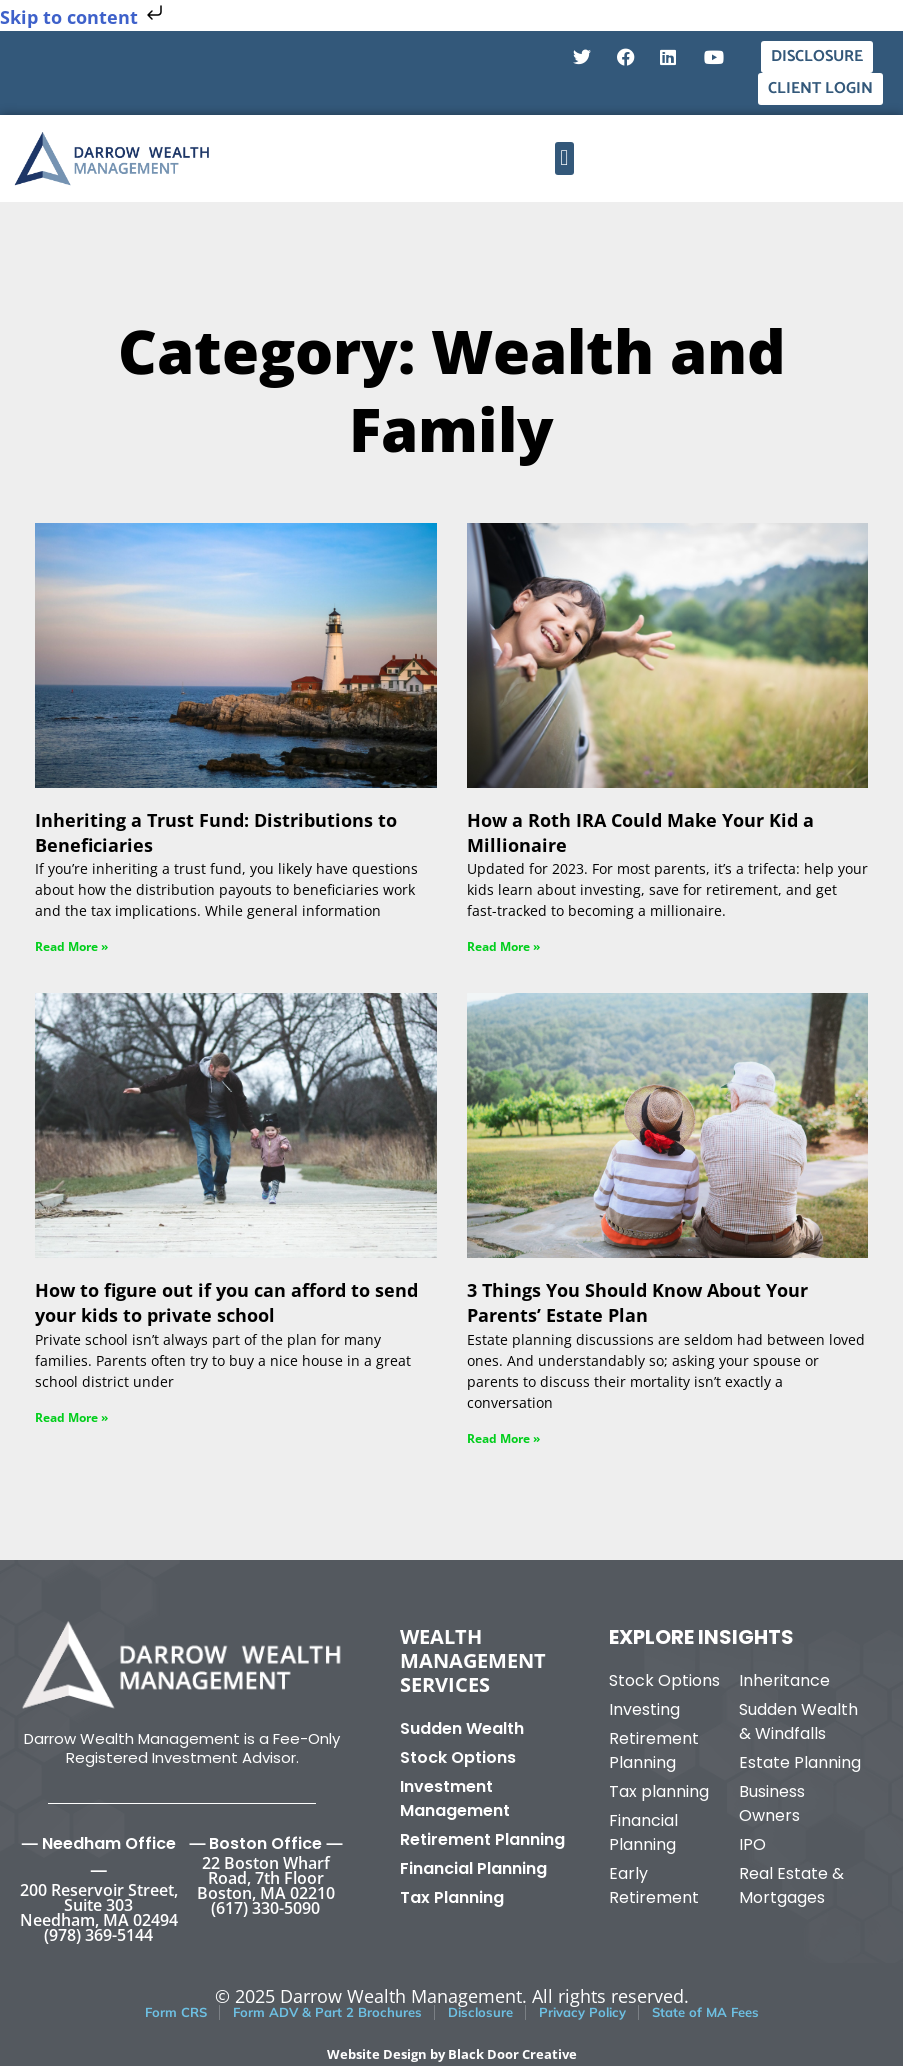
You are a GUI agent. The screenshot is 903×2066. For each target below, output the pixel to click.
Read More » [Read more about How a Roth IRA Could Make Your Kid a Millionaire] (503, 946)
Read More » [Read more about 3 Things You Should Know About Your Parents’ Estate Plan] (503, 1438)
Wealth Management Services (473, 1660)
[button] (564, 158)
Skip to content (83, 17)
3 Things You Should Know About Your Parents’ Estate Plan (637, 1302)
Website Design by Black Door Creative (452, 2054)
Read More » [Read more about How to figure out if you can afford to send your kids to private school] (71, 1417)
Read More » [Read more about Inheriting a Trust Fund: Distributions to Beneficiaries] (71, 946)
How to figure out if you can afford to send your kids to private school (226, 1302)
